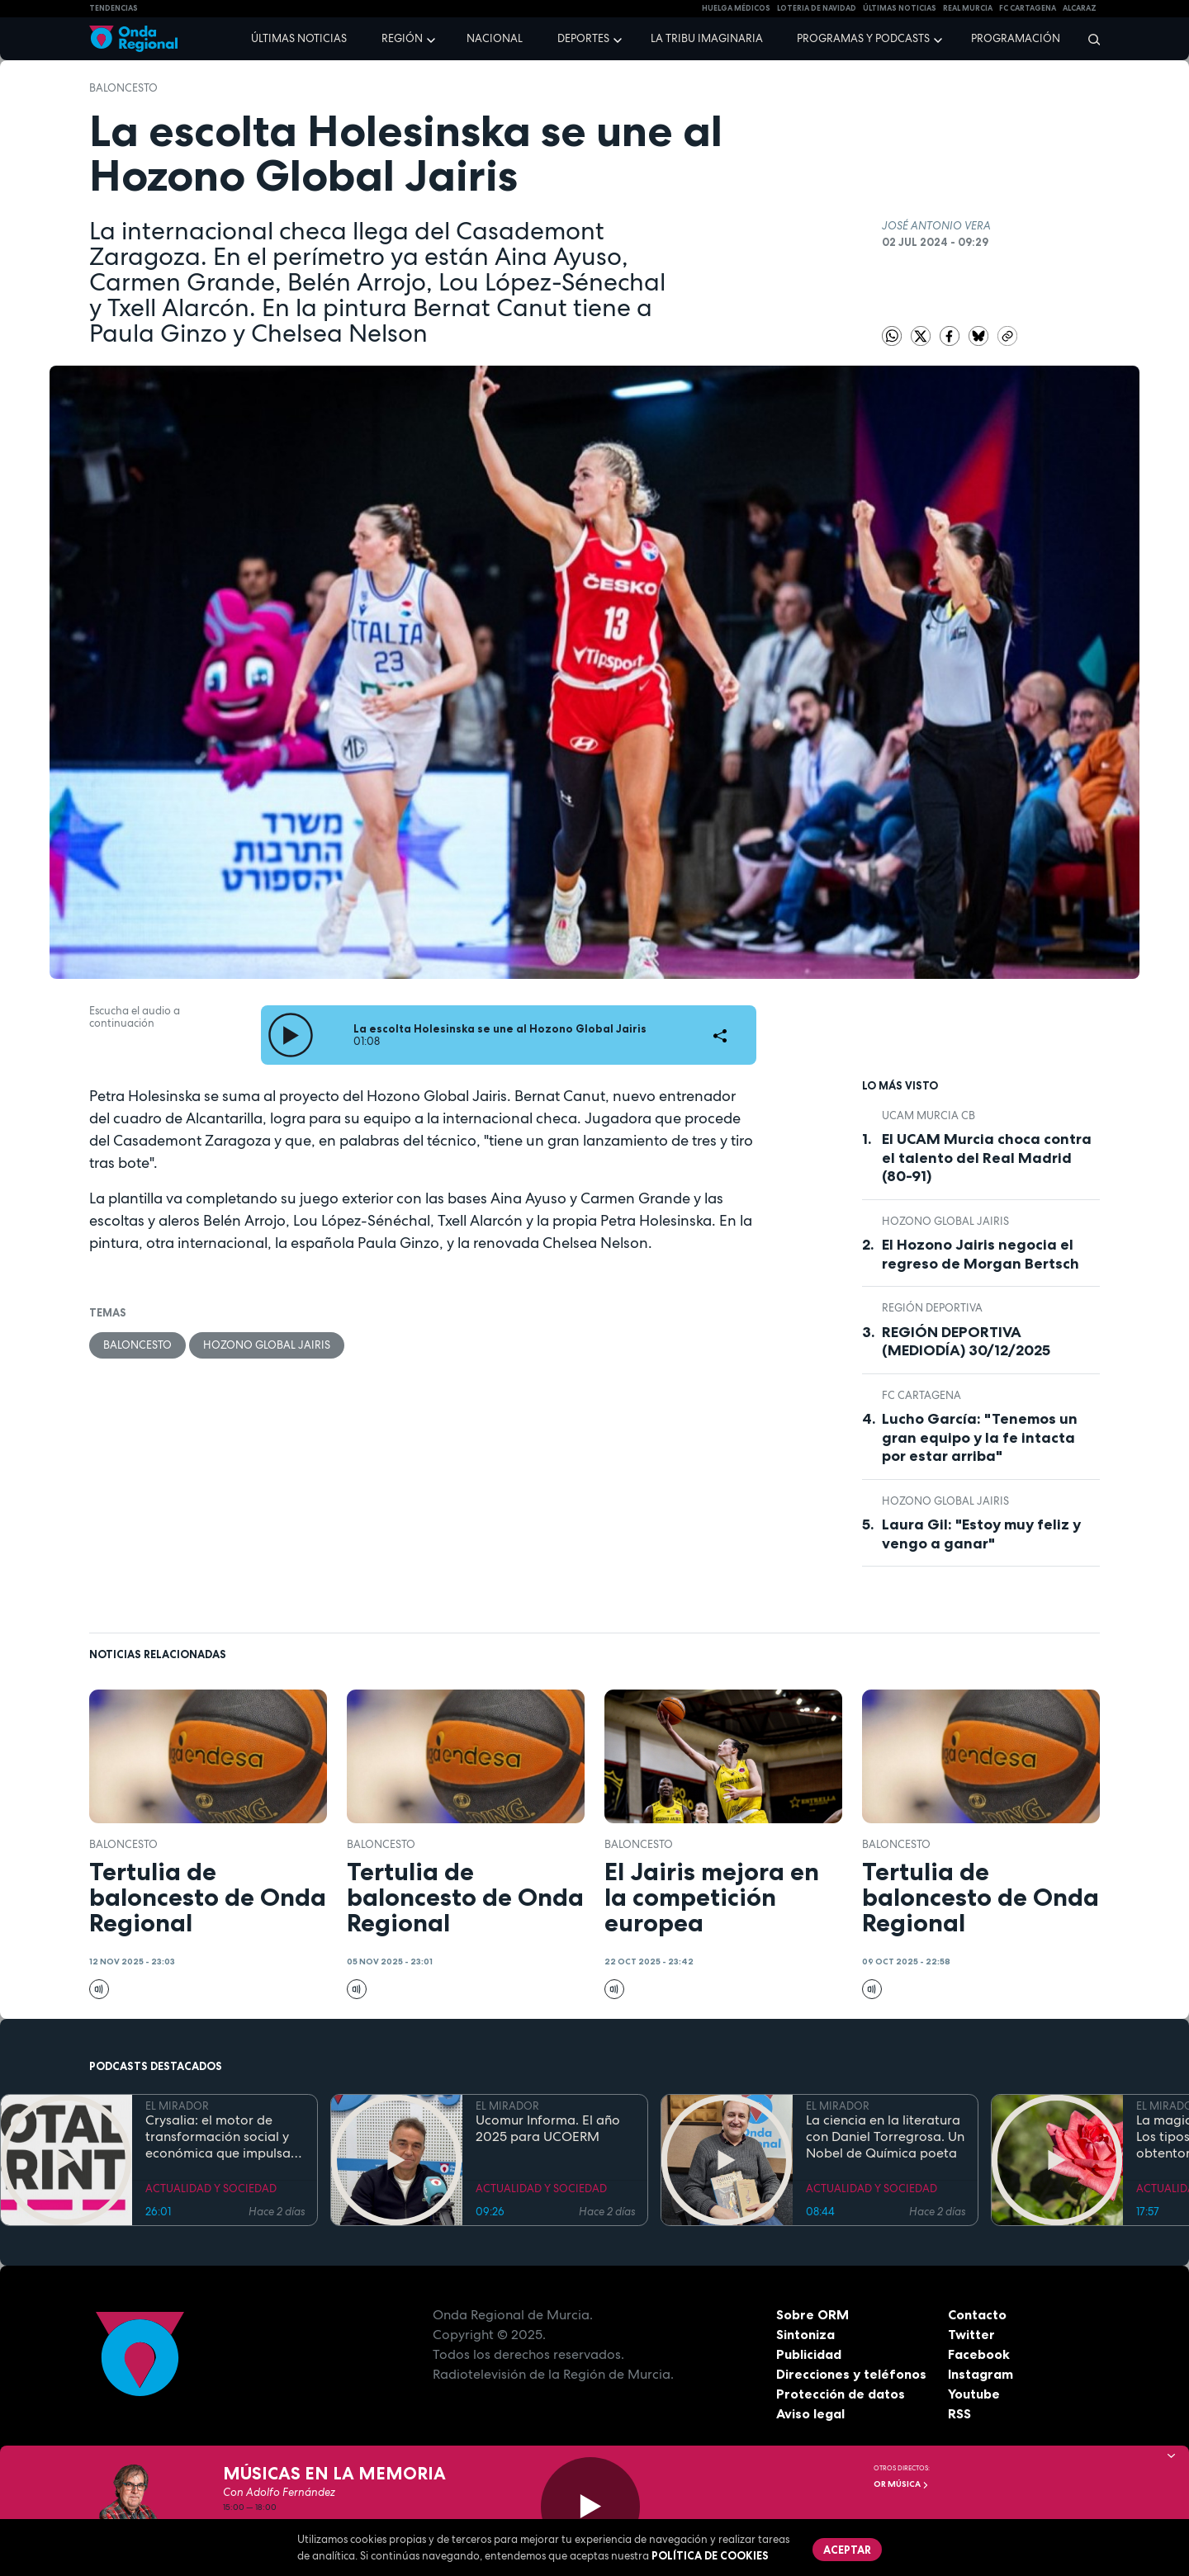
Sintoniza (805, 2334)
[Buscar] (1089, 39)
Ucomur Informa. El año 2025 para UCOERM (548, 2128)
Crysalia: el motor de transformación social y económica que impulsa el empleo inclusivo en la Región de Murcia (219, 2137)
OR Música (901, 2484)
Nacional (495, 38)
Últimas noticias (299, 38)
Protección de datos (840, 2393)
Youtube (974, 2393)
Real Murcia (967, 8)
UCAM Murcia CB (928, 1115)
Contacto (977, 2314)
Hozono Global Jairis (266, 1345)
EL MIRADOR (177, 2106)
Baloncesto (123, 88)
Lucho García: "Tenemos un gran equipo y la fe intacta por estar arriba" (980, 1437)
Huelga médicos (736, 8)
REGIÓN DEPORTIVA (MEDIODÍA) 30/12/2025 (966, 1341)
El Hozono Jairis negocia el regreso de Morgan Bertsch (980, 1254)
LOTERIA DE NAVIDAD (816, 8)
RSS (959, 2413)
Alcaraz (1080, 8)
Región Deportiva (932, 1308)
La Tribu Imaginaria (707, 38)
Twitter (971, 2334)
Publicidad (808, 2354)
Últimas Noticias (899, 8)
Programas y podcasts (863, 38)
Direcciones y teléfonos (851, 2374)
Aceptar (847, 2549)
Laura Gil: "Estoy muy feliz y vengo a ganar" (981, 1534)
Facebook (979, 2354)
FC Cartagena (921, 1395)
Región (402, 38)
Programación (1015, 38)
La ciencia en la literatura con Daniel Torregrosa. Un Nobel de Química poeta (885, 2137)
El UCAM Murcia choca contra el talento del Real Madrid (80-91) (987, 1157)
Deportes (583, 38)
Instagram (980, 2374)
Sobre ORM (812, 2314)
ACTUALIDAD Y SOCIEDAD (211, 2188)
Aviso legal (810, 2413)
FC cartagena (1027, 8)
